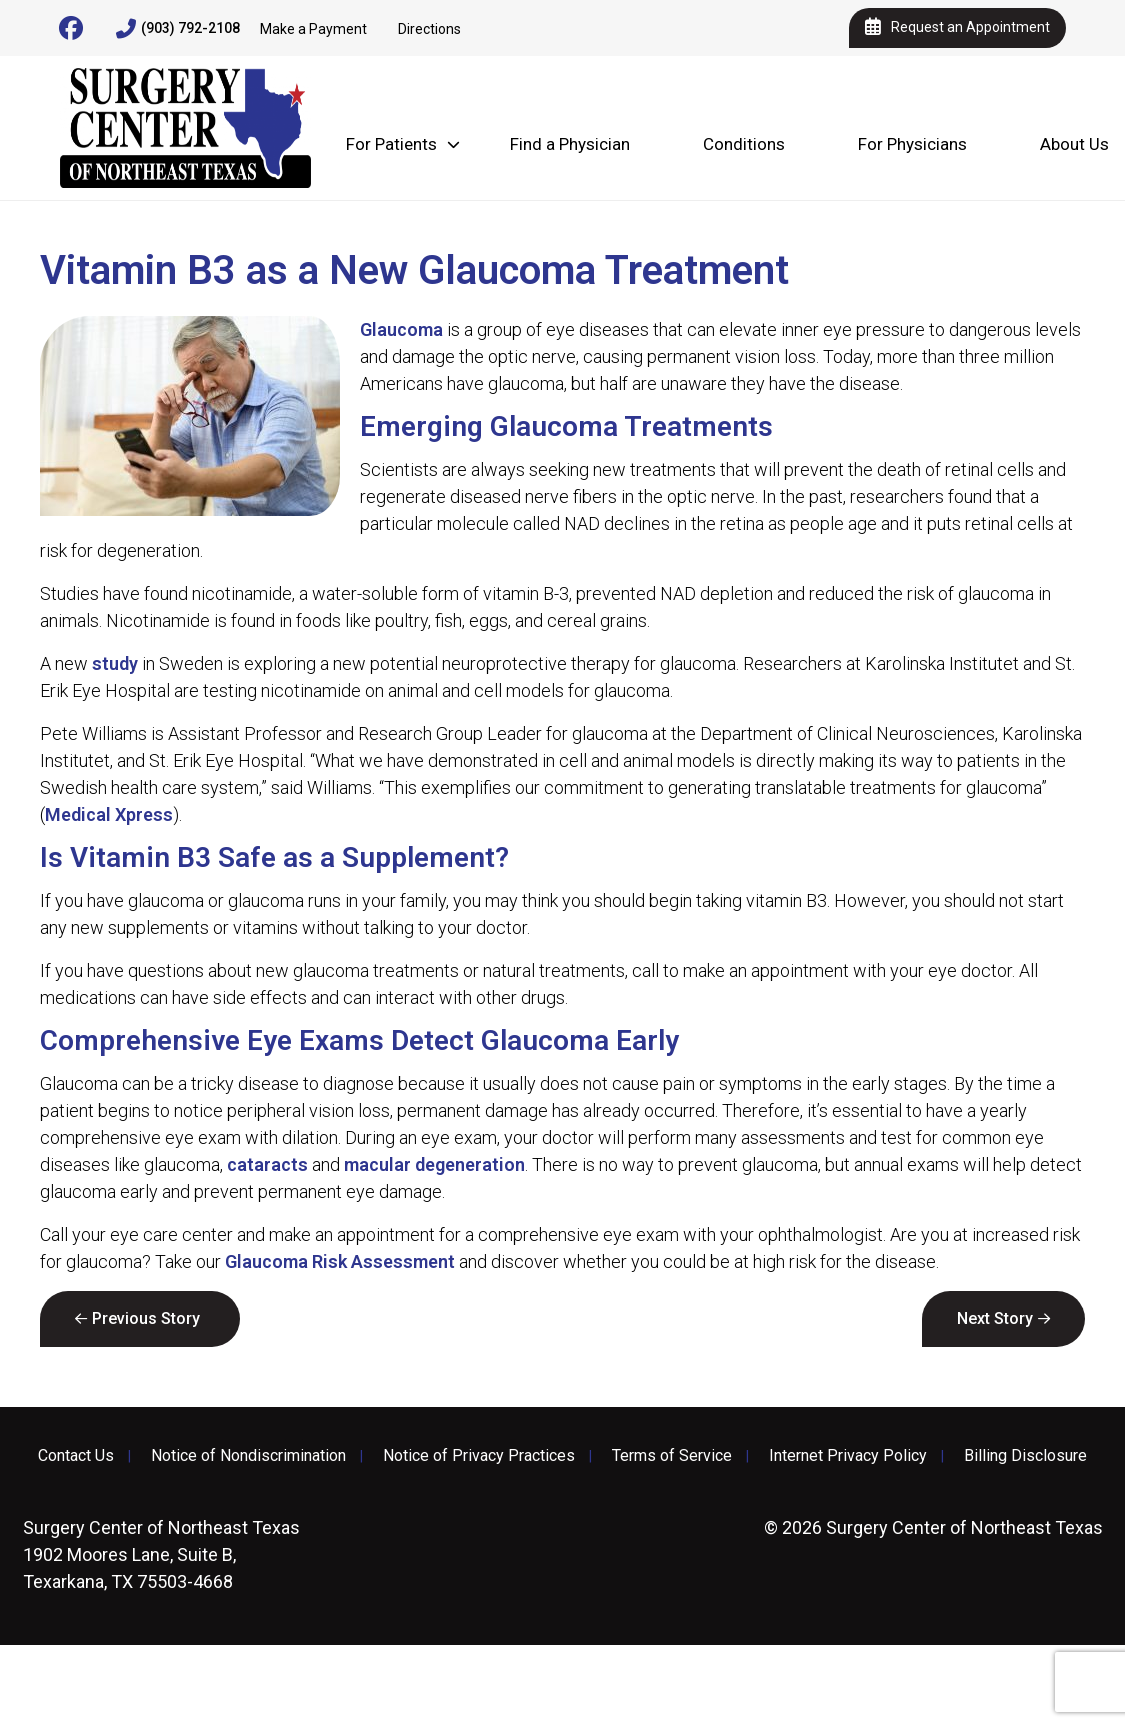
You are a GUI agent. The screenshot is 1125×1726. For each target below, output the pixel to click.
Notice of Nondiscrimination (248, 1456)
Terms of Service (672, 1456)
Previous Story (146, 1318)
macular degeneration (434, 1164)
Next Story (995, 1318)
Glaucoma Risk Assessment (340, 1261)
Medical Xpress (109, 814)
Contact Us (76, 1456)
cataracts (267, 1164)
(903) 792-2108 (178, 29)
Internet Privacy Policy (848, 1456)
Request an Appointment (957, 28)
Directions (429, 29)
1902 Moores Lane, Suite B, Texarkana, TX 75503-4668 (161, 1554)
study (115, 663)
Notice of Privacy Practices (479, 1456)
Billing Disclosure (1025, 1456)
